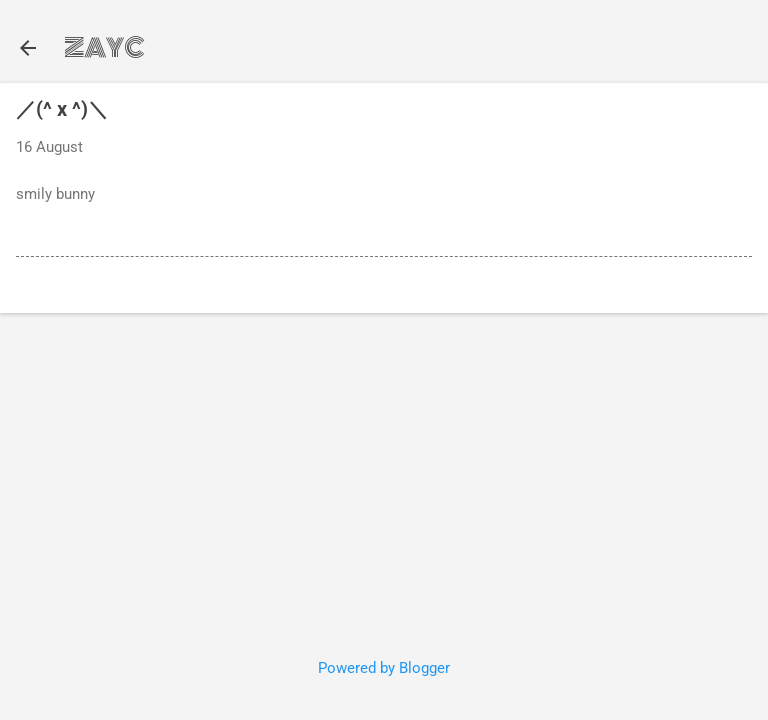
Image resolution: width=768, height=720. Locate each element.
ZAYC (104, 48)
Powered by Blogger (384, 668)
